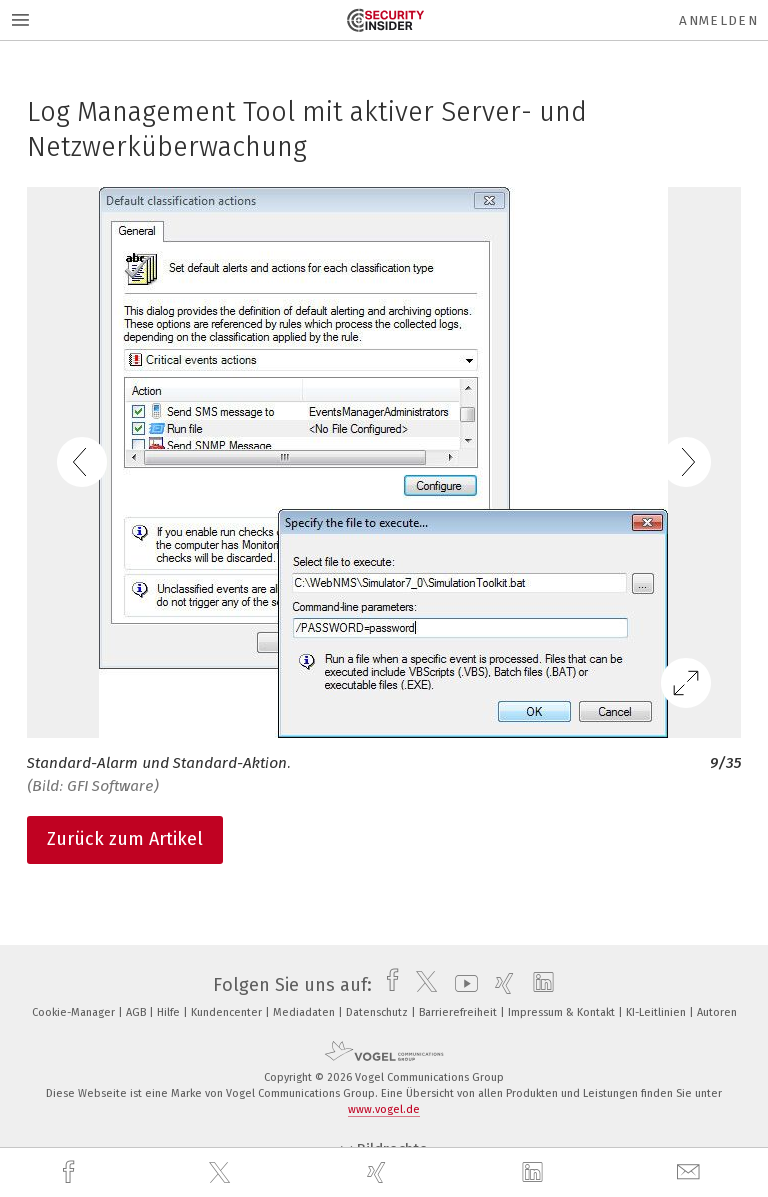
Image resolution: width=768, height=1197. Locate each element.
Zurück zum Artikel (125, 839)
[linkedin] (535, 1173)
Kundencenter (228, 1012)
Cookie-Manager (75, 1012)
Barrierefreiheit (459, 1012)
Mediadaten (305, 1012)
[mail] (691, 1172)
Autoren (717, 1012)
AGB (137, 1012)
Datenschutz (378, 1012)
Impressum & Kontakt (563, 1012)
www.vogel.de (384, 1109)
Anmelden (718, 20)
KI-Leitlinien (657, 1012)
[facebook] (71, 1172)
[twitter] (222, 1173)
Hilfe (170, 1012)
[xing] (379, 1172)
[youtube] (461, 985)
